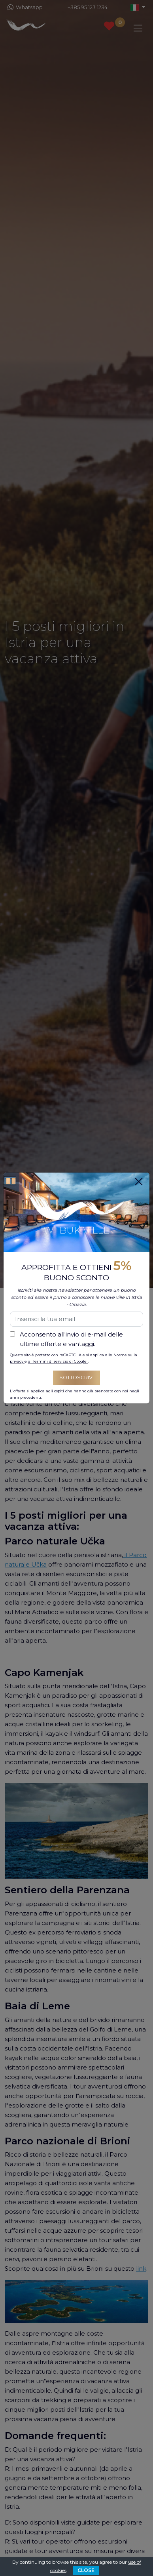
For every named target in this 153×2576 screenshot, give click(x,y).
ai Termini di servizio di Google (58, 1361)
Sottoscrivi (76, 1377)
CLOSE (85, 2570)
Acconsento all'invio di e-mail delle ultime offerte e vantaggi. (71, 1339)
